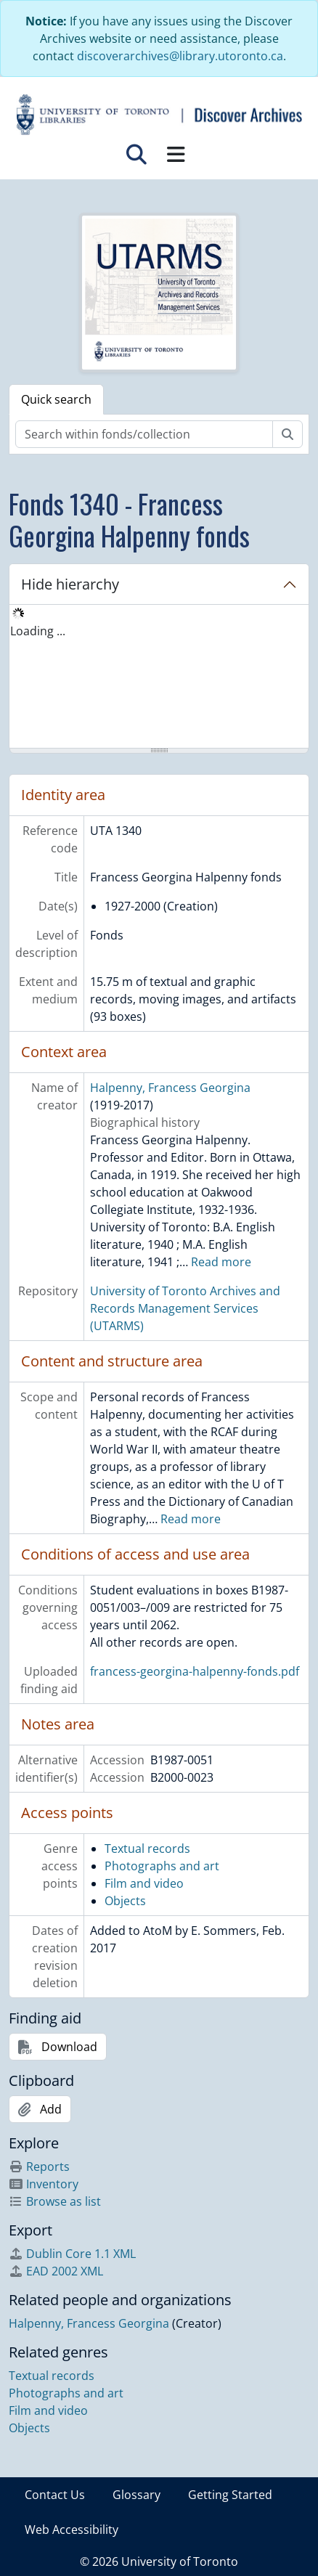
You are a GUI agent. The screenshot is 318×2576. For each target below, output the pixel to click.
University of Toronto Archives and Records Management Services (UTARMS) (185, 1308)
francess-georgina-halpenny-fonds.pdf (194, 1671)
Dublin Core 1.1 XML (72, 2254)
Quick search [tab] (56, 399)
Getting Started (230, 2495)
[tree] (159, 677)
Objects (125, 1901)
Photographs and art (162, 1866)
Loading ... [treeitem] (37, 631)
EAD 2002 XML (56, 2271)
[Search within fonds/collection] (144, 434)
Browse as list (55, 2201)
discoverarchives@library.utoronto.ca (180, 56)
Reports (39, 2166)
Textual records (147, 1848)
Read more (221, 1262)
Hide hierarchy (70, 584)
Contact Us (55, 2495)
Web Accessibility (71, 2530)
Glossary (136, 2495)
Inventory (43, 2184)
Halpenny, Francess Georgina (170, 1088)
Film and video (144, 1883)
